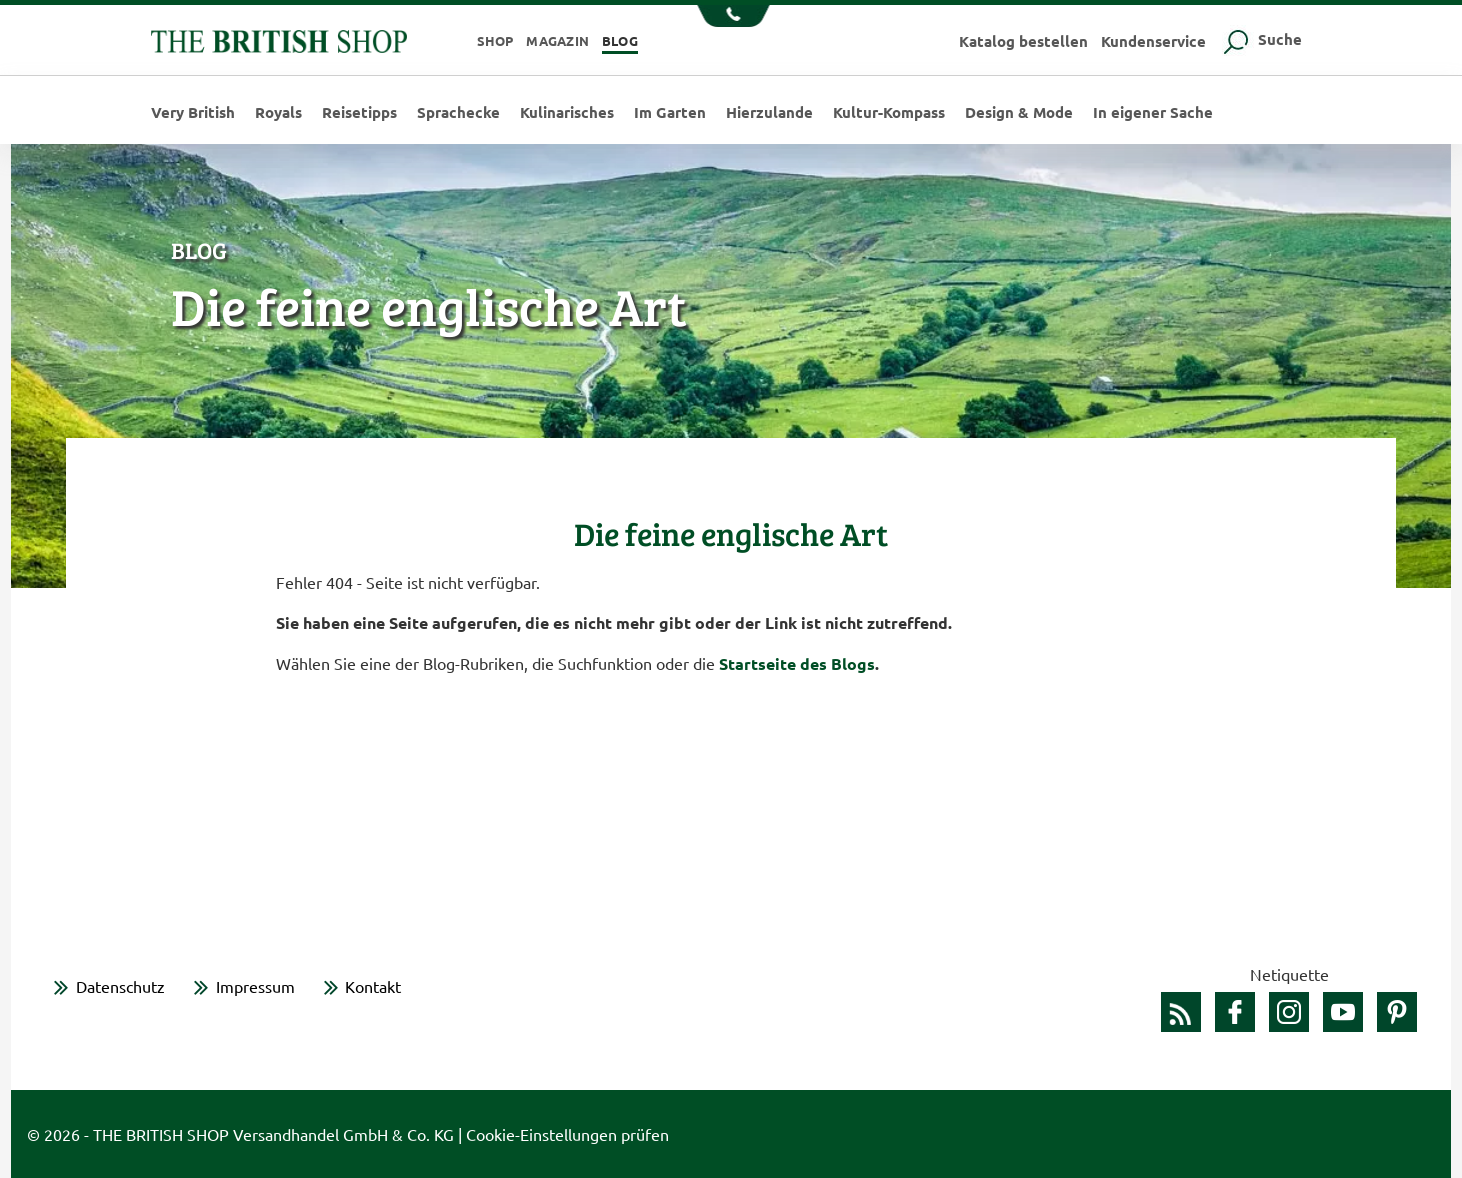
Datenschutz (120, 986)
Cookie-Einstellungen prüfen (567, 1134)
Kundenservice (1153, 41)
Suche (1260, 39)
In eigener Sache (1153, 112)
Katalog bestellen (1023, 41)
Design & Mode (1019, 112)
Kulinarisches (567, 112)
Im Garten (670, 112)
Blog (620, 40)
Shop (495, 40)
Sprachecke (458, 112)
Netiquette (1289, 974)
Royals (278, 112)
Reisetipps (359, 112)
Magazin (557, 40)
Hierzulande (769, 112)
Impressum (255, 986)
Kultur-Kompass (889, 112)
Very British (193, 112)
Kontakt (373, 986)
